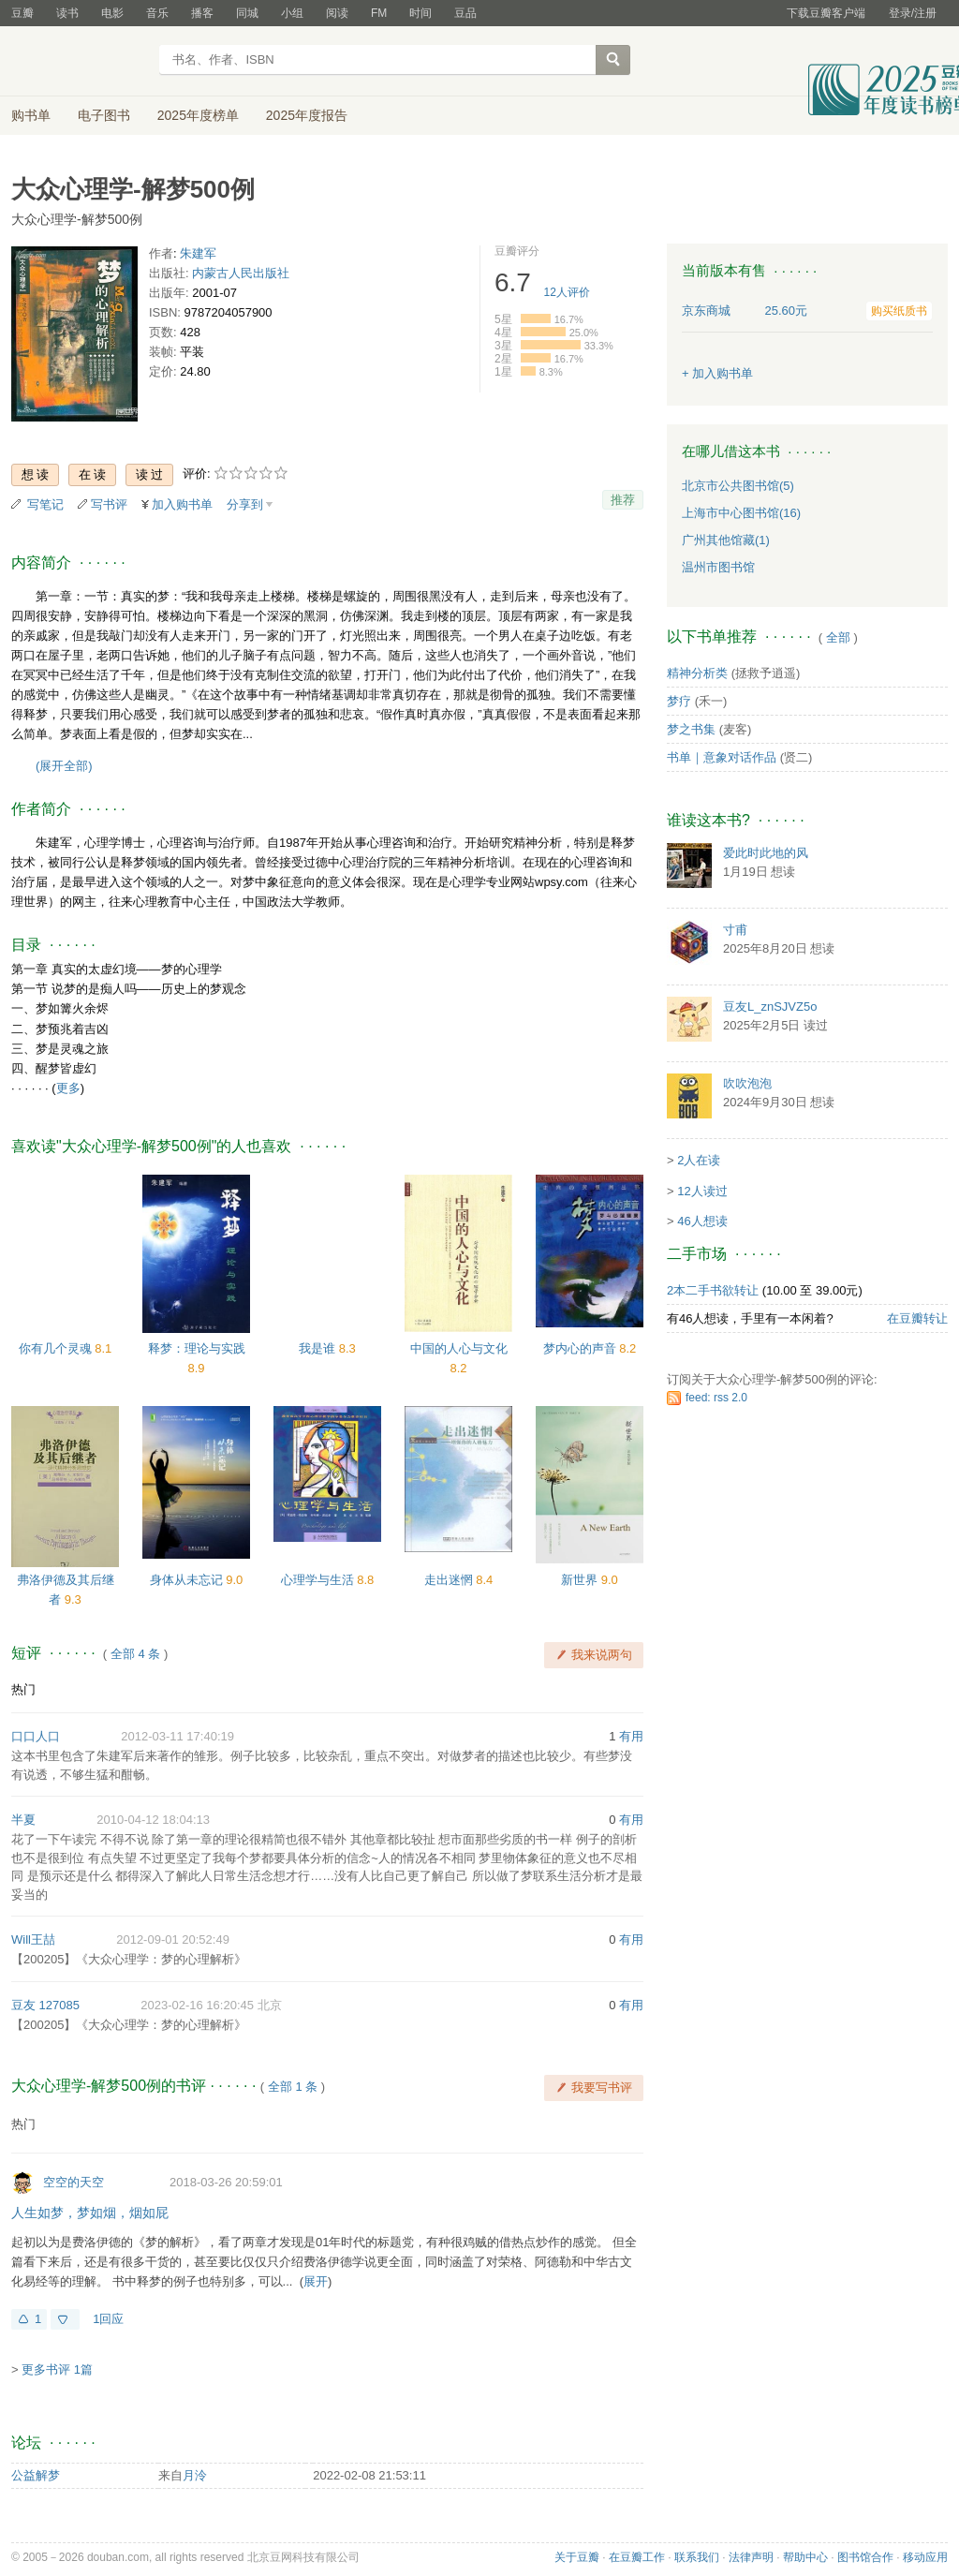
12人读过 (702, 1191)
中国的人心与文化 (459, 1348)
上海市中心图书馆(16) (741, 513)
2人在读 (698, 1160)
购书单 (31, 115)
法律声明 (751, 2557)
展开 (315, 2281)
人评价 (567, 292)
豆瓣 (22, 13)
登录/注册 (913, 13)
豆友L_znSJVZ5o (770, 1006)
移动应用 (925, 2557)
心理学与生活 (319, 1580)
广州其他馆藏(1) (726, 540)
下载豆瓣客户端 (826, 13)
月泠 (195, 2475)
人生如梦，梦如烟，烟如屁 (90, 2212)
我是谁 (319, 1348)
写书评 (109, 504)
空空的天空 (73, 2182)
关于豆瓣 (576, 2557)
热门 (23, 1689)
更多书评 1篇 (57, 2369)
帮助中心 (805, 2557)
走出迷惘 (450, 1580)
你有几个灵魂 (57, 1348)
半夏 (23, 1820)
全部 (838, 637)
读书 (67, 13)
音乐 (157, 13)
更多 (68, 1088)
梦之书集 (691, 729)
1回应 (108, 2319)
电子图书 (104, 115)
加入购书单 (182, 504)
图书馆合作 (865, 2557)
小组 (292, 13)
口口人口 (35, 1736)
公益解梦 (35, 2475)
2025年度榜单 (198, 115)
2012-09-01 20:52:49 (172, 1939)
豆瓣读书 (79, 62)
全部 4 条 (135, 1654)
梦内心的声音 (581, 1348)
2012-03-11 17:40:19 (177, 1736)
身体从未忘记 (188, 1580)
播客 (202, 13)
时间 (420, 13)
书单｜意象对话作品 (721, 757)
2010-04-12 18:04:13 (153, 1820)
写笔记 (45, 504)
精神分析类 (697, 673)
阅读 (337, 13)
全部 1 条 (292, 2087)
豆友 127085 (45, 2005)
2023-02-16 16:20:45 (197, 2005)
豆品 (465, 13)
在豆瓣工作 (637, 2557)
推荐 (623, 500)
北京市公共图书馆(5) (738, 486)
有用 (631, 1736)
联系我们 (696, 2557)
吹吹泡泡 (747, 1083)
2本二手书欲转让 (713, 1290)
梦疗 (679, 701)
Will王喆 (33, 1939)
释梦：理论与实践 (196, 1348)
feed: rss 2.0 (716, 1397)
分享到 (245, 504)
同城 (247, 13)
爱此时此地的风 (765, 853)
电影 (112, 13)
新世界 (581, 1580)
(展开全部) (64, 766)
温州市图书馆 (718, 567)
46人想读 (702, 1221)
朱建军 (198, 253)
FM (379, 13)
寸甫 (735, 930)
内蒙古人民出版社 (240, 273)
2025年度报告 (306, 115)
